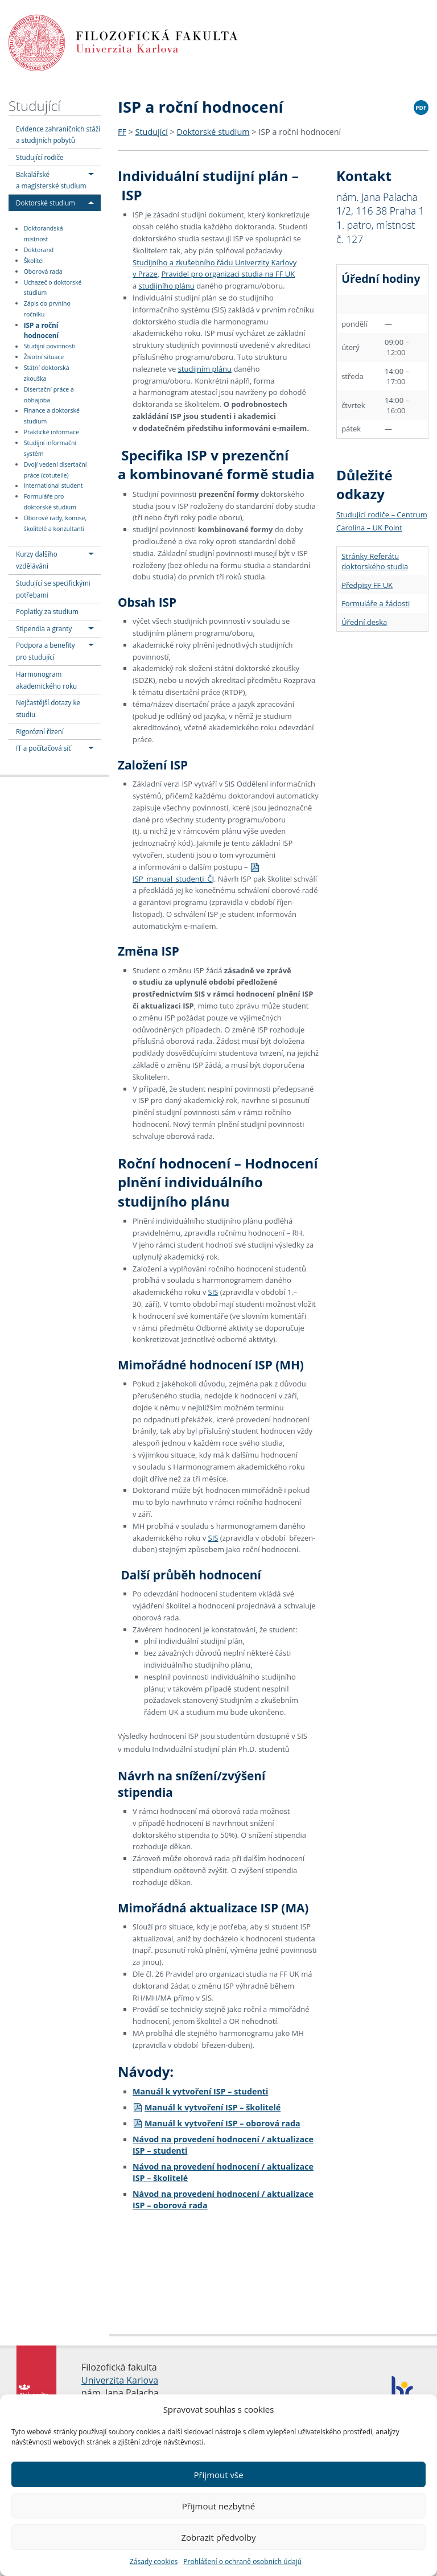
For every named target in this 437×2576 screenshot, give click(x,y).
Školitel (34, 261)
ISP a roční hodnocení (41, 330)
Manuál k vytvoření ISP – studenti (200, 2091)
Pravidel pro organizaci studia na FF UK (228, 274)
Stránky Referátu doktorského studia (374, 561)
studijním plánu (205, 369)
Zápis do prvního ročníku (47, 308)
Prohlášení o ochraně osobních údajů (242, 2561)
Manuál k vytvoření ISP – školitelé (207, 2107)
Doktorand (39, 250)
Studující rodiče (40, 157)
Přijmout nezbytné (218, 2506)
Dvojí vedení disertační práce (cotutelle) (55, 469)
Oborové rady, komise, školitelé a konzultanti (55, 523)
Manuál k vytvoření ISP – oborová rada (216, 2123)
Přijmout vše (218, 2474)
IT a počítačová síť (43, 747)
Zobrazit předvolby (218, 2537)
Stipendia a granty (44, 628)
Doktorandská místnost (43, 234)
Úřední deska (364, 622)
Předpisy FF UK (367, 585)
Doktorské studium (45, 202)
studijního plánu (167, 286)
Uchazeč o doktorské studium (53, 287)
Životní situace (44, 357)
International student (53, 486)
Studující (34, 105)
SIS (213, 1292)
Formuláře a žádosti (375, 603)
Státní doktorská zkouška (46, 373)
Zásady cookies (154, 2561)
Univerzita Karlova (119, 2380)
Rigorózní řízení (40, 731)
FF (122, 131)
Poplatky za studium (47, 611)
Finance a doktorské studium (52, 416)
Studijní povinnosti (50, 347)
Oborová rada (43, 271)
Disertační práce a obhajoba (49, 394)
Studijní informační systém (50, 448)
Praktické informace (51, 432)
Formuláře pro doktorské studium (50, 501)
